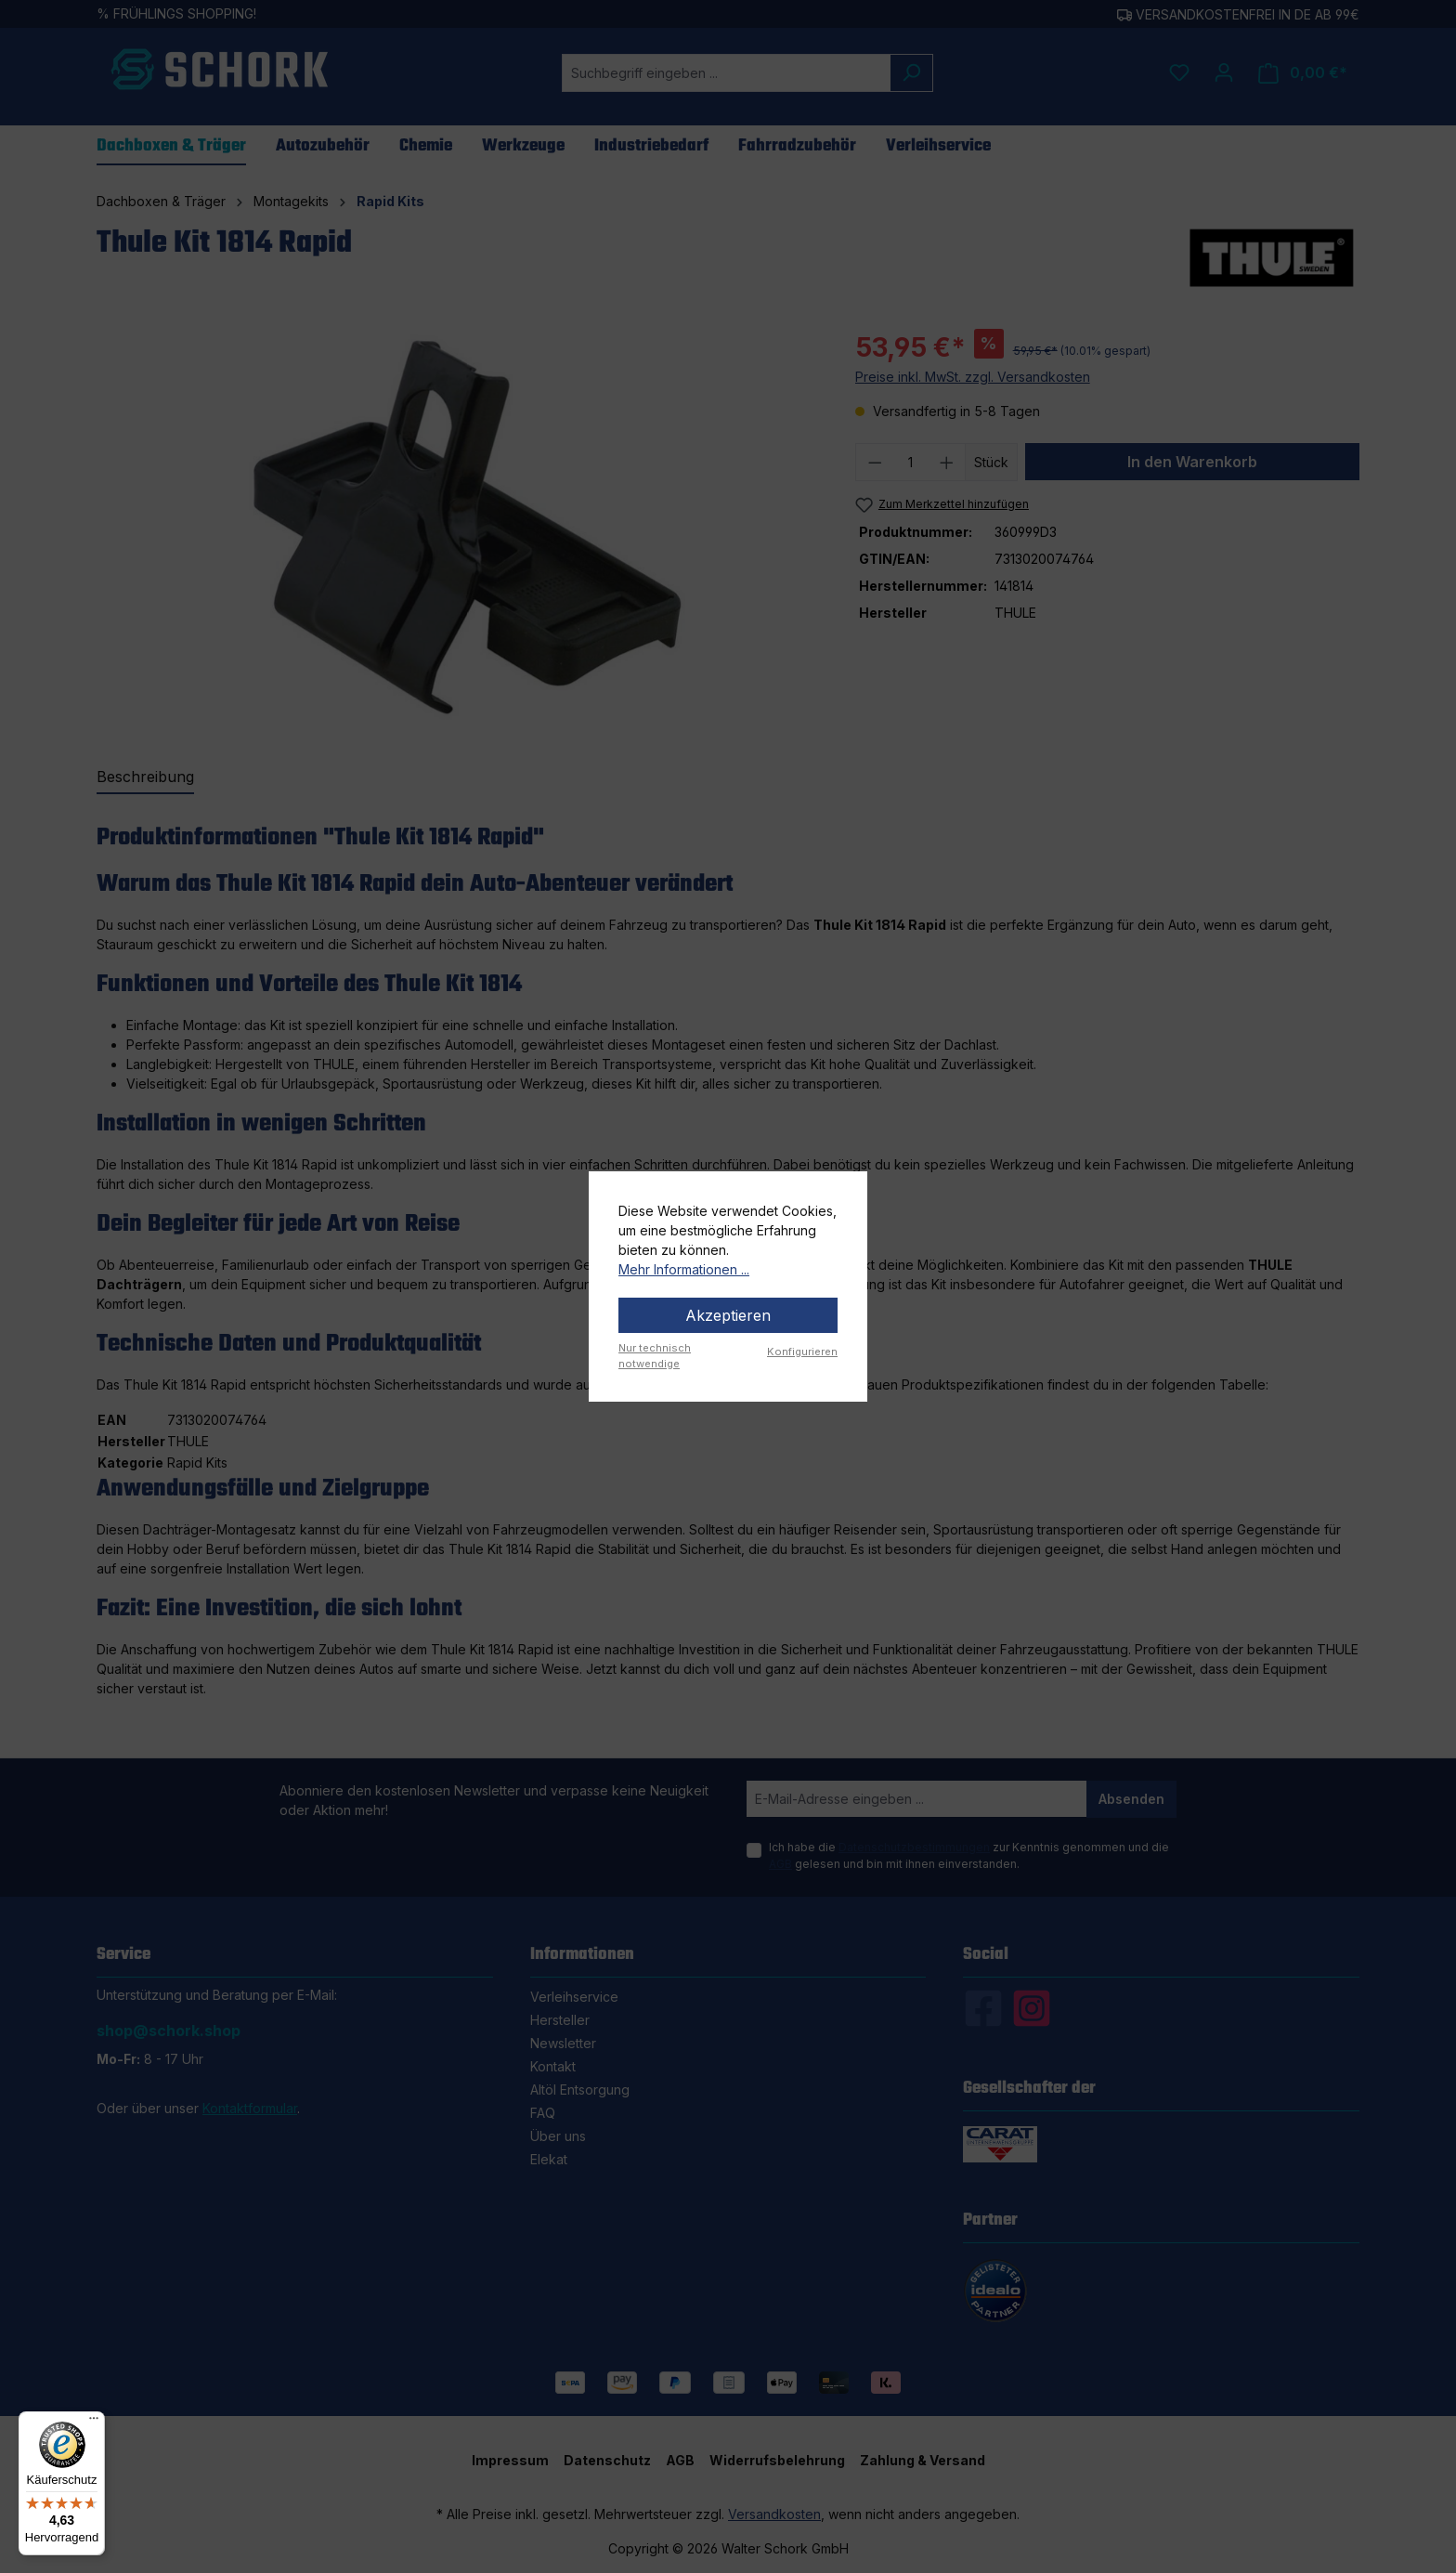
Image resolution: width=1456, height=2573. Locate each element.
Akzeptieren (728, 1315)
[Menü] (94, 2422)
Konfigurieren (802, 1351)
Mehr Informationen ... (683, 1269)
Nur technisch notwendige (654, 1355)
